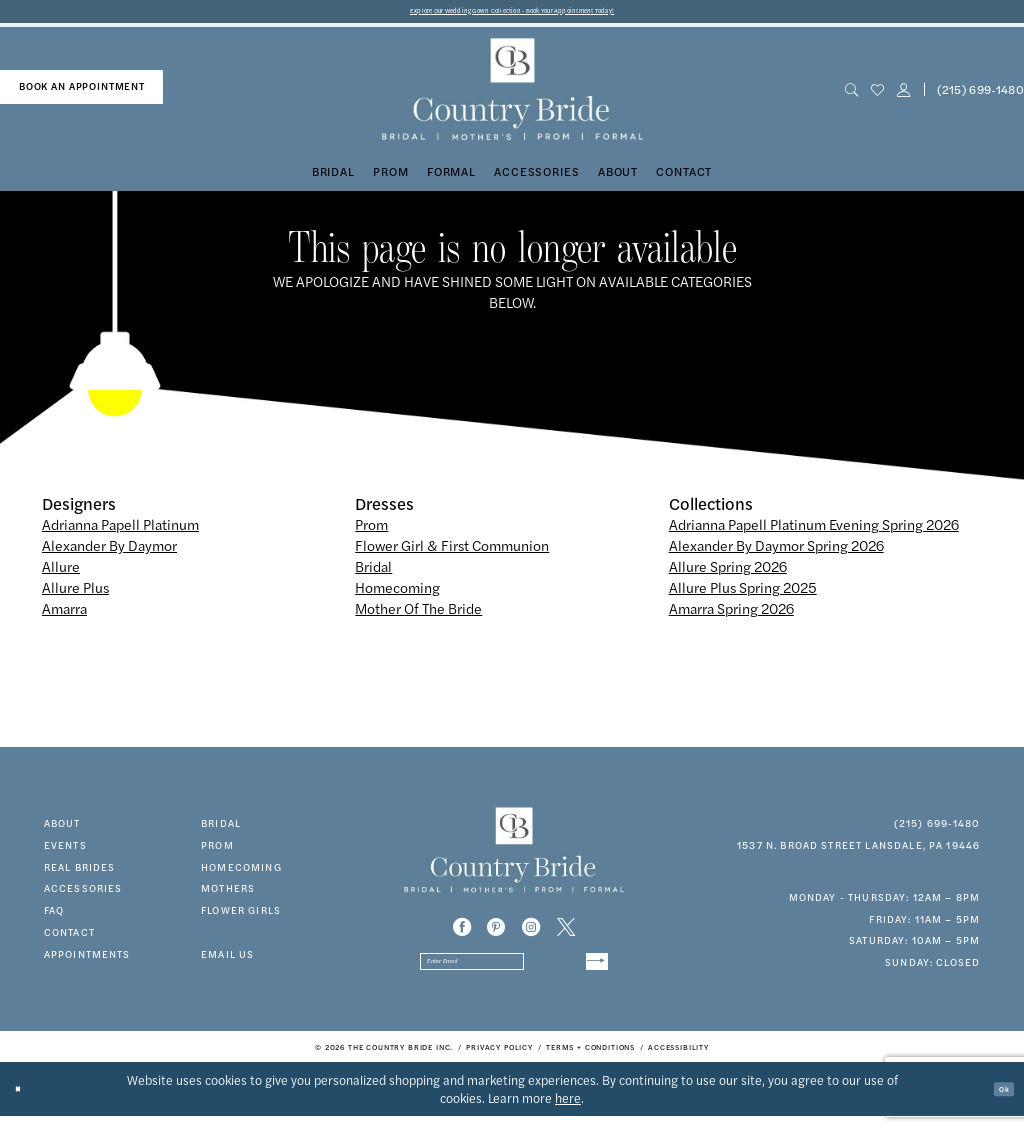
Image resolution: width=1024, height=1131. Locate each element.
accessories (83, 895)
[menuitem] (81, 94)
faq (54, 917)
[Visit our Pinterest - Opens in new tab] (496, 933)
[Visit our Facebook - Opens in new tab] (462, 933)
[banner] (511, 96)
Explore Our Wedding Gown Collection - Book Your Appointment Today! (512, 14)
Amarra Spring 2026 (731, 614)
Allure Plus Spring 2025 (743, 593)
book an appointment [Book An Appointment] (82, 93)
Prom (371, 531)
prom (217, 852)
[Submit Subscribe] (589, 974)
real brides (80, 873)
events (65, 852)
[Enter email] (514, 974)
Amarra (64, 614)
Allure (61, 573)
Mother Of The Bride (418, 614)
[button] (903, 96)
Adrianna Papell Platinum (120, 531)
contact (69, 939)
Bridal (373, 573)
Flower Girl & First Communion (452, 552)
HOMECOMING (241, 873)
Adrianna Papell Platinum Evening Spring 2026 (814, 531)
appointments (87, 960)
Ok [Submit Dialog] (997, 1104)
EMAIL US (227, 960)
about (62, 830)
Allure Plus (75, 593)
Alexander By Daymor (109, 552)
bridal (221, 830)
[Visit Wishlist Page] (877, 96)
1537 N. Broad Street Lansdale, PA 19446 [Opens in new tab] (858, 852)
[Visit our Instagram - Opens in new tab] (531, 933)
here (568, 1113)
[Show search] (851, 96)
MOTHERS (228, 895)
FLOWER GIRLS (241, 917)
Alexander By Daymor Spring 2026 (776, 552)
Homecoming (397, 593)
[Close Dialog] (25, 1104)
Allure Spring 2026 (728, 573)
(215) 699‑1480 (937, 830)
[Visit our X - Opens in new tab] (566, 933)
